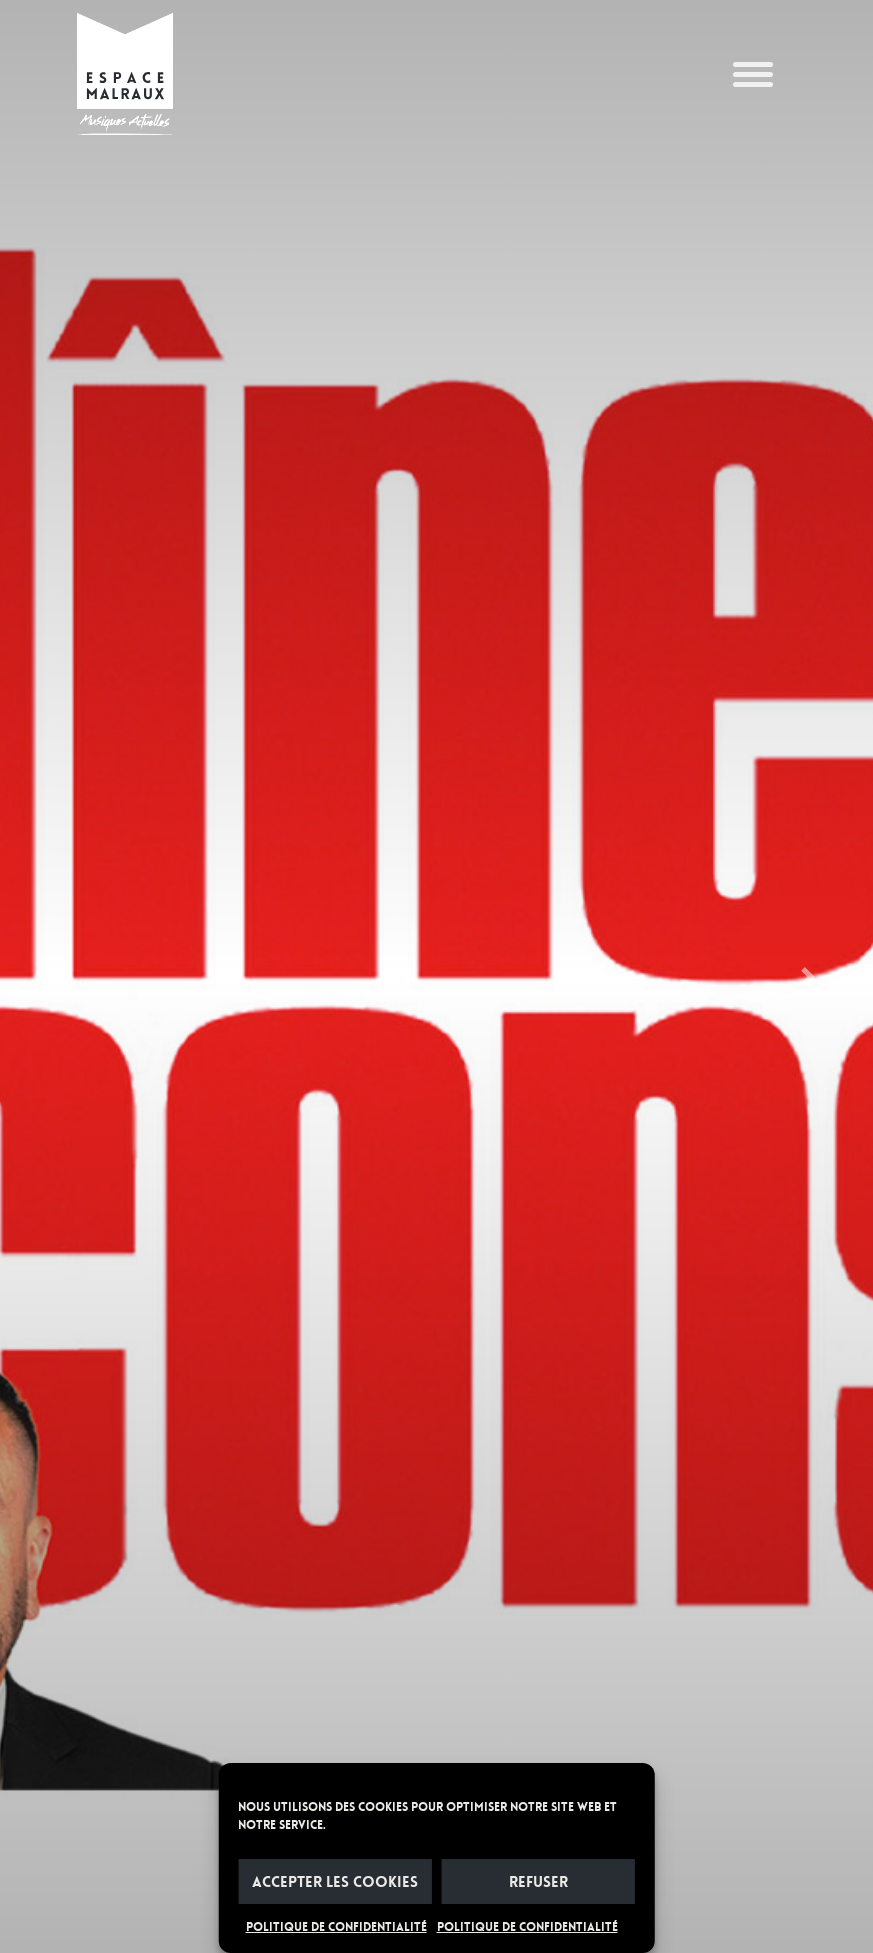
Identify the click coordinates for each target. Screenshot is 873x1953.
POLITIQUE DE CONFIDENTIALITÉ (336, 1927)
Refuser (538, 1882)
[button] (65, 976)
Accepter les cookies (335, 1882)
